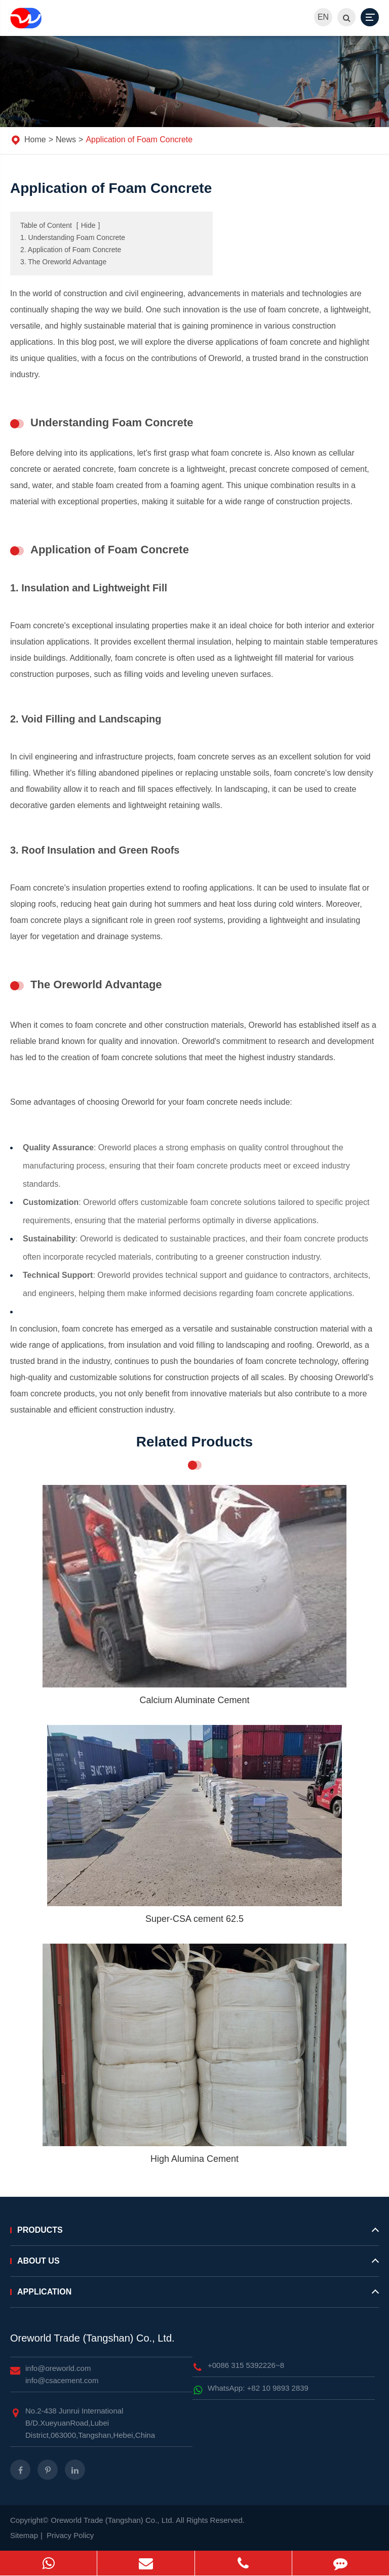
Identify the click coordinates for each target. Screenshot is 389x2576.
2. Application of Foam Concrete (70, 250)
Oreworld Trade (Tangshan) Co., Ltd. (92, 2338)
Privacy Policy (70, 2535)
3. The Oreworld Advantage (63, 262)
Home (35, 139)
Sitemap (24, 2535)
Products (194, 2234)
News (66, 139)
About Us (194, 2265)
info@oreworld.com (58, 2368)
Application (194, 2296)
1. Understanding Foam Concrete (72, 237)
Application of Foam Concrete (139, 139)
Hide (88, 225)
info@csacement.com (61, 2380)
